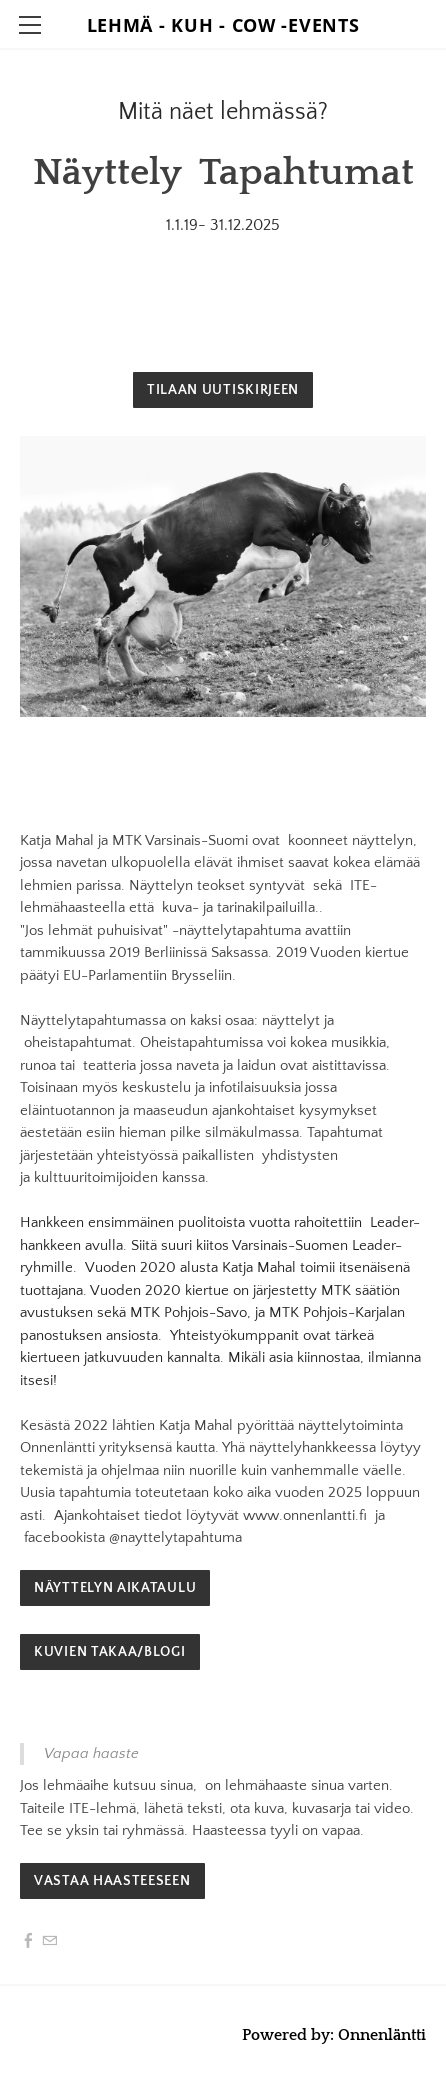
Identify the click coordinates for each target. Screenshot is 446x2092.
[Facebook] (28, 1941)
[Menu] (30, 25)
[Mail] (49, 1941)
